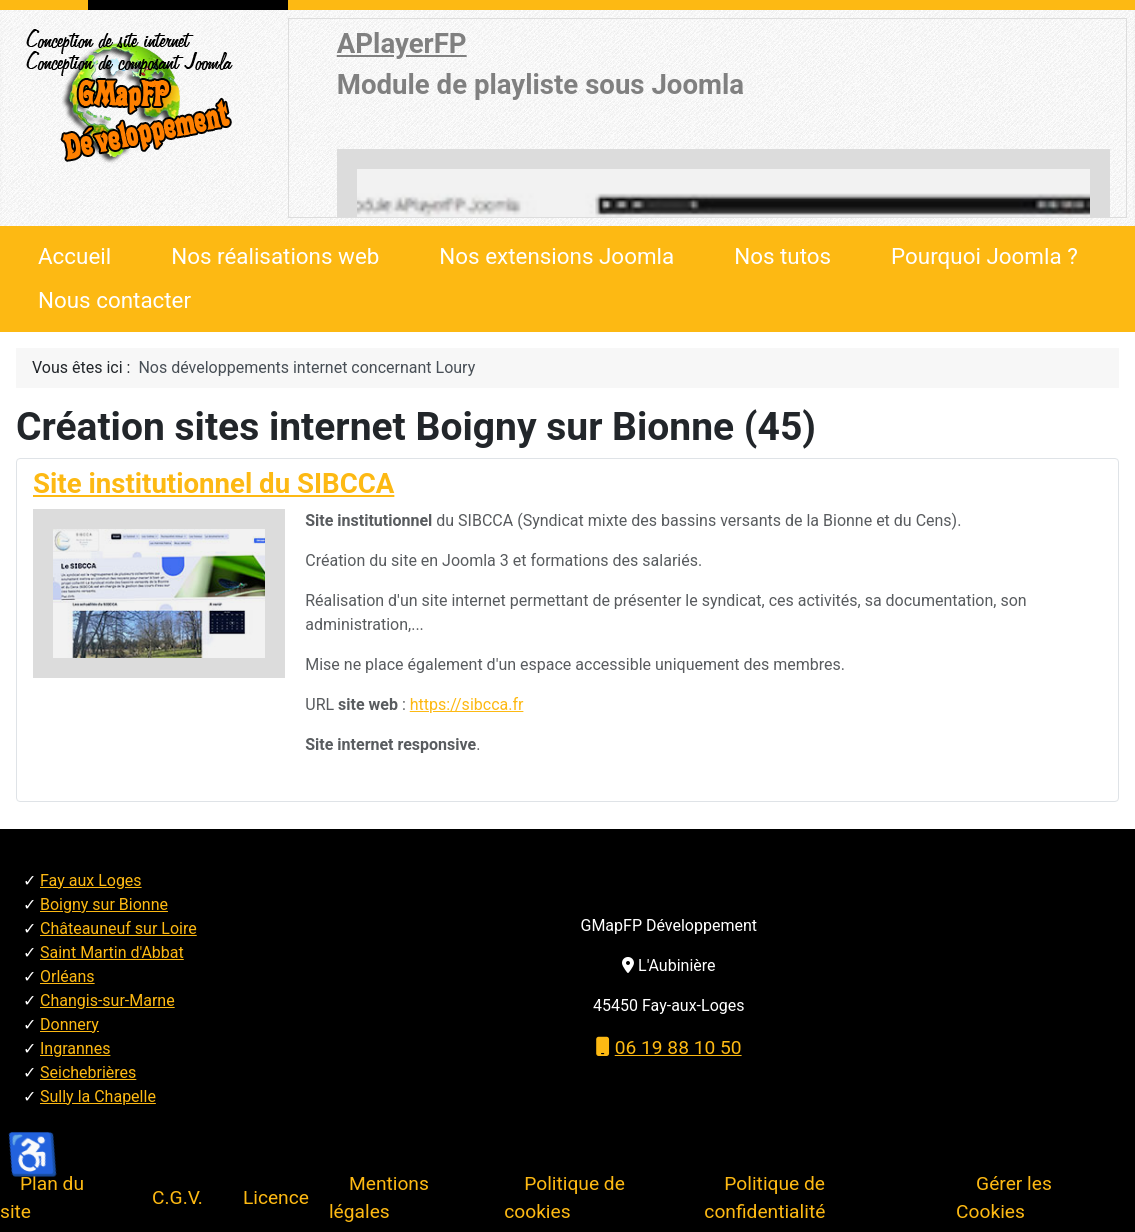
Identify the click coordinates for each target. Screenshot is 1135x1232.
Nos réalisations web (275, 256)
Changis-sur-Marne (107, 1000)
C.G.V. (177, 1197)
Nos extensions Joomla (556, 256)
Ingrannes (75, 1048)
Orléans (67, 976)
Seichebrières (88, 1072)
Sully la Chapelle (98, 1096)
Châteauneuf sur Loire (118, 928)
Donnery (69, 1024)
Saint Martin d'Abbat (112, 952)
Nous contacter (114, 300)
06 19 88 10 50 (669, 1047)
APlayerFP (402, 43)
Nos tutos (782, 256)
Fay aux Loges (91, 880)
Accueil (74, 256)
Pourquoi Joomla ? (984, 256)
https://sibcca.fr (467, 704)
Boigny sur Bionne (104, 904)
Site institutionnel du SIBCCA (213, 483)
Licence (276, 1197)
